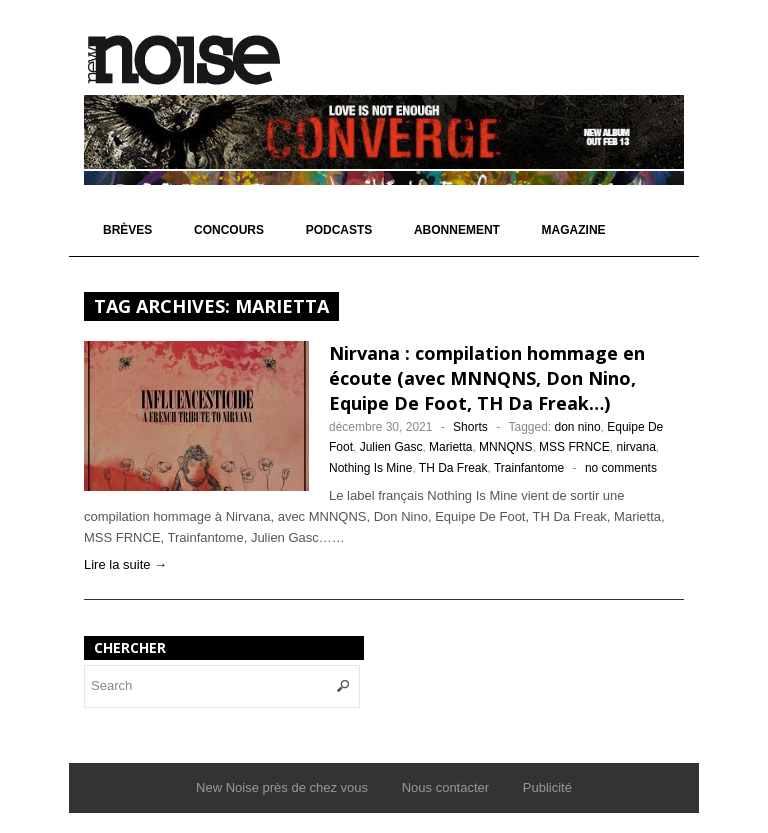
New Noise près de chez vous (282, 787)
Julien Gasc (391, 447)
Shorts (470, 427)
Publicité (547, 787)
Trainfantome (529, 468)
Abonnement (457, 230)
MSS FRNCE (574, 447)
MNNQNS (505, 447)
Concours (229, 230)
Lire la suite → (125, 564)
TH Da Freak (453, 468)
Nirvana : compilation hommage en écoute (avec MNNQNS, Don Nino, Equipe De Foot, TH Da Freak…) (487, 378)
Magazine (574, 230)
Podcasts (339, 230)
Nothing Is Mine (370, 468)
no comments (621, 468)
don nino (578, 427)
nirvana (635, 447)
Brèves (127, 230)
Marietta (450, 447)
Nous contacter (445, 787)
